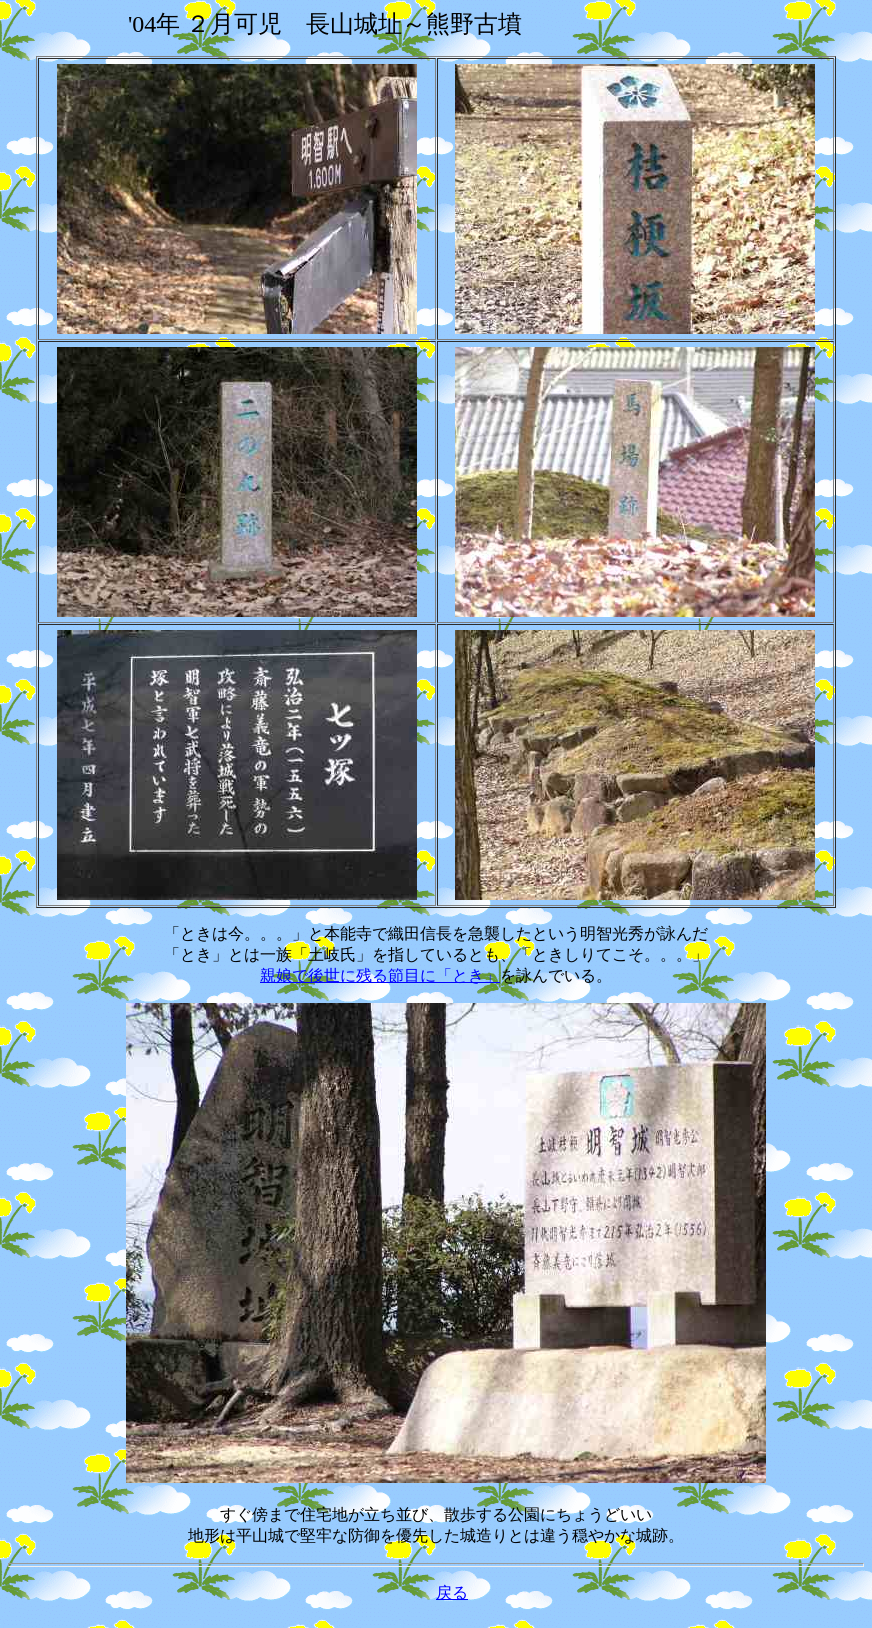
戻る (452, 1592)
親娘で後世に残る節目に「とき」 (380, 975)
